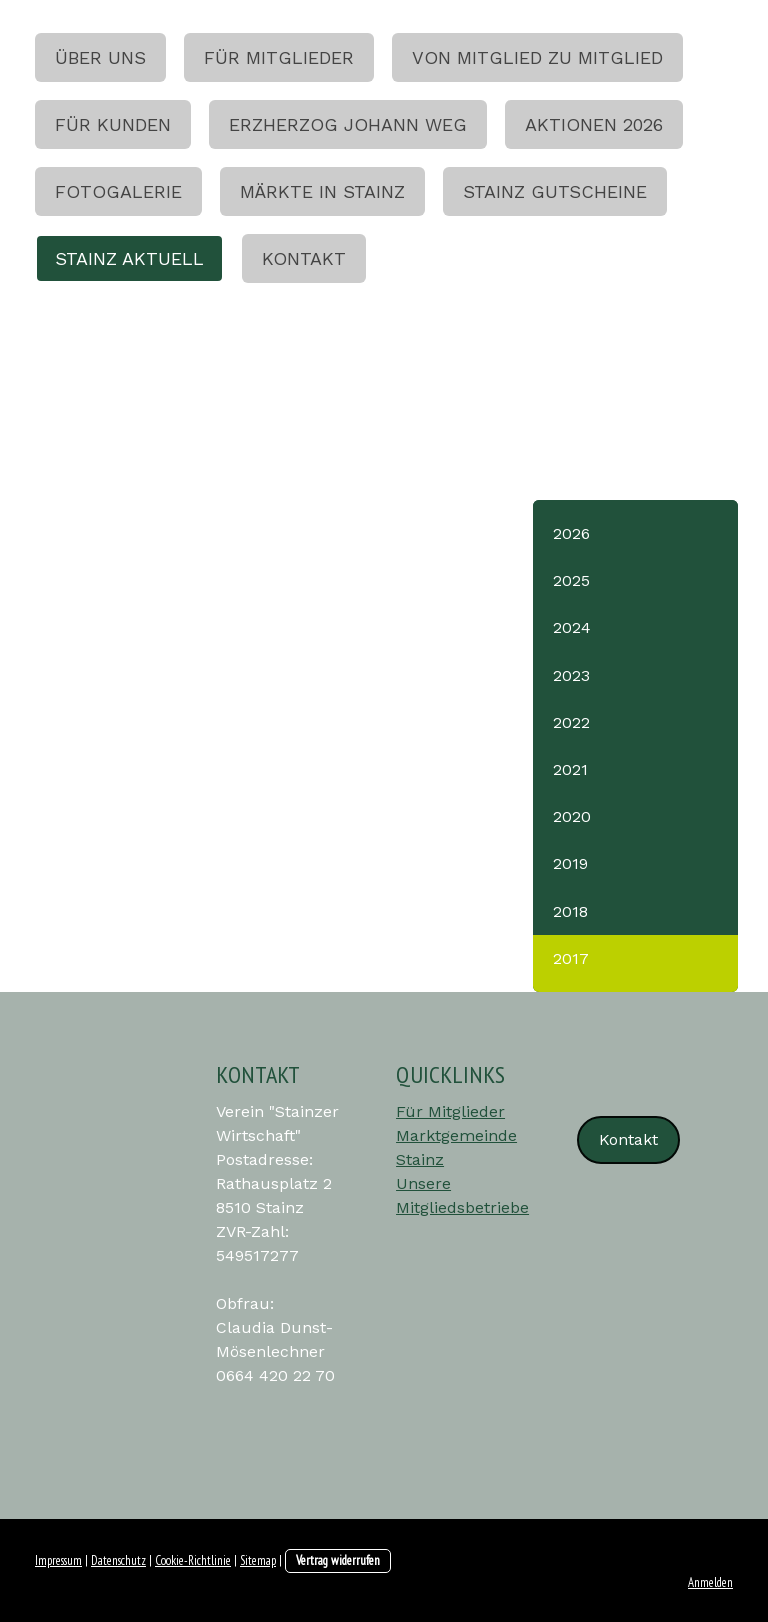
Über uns (100, 57)
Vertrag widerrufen (338, 1560)
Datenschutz (118, 1560)
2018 (570, 911)
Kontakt (304, 258)
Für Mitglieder (279, 57)
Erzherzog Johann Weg (348, 124)
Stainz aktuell (129, 258)
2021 (570, 769)
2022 (571, 722)
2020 (572, 816)
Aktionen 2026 (594, 124)
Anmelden (710, 1582)
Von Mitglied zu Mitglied (537, 57)
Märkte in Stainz (322, 191)
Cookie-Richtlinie (193, 1560)
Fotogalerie (118, 191)
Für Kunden (113, 124)
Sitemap (258, 1560)
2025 (571, 580)
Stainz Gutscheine (555, 191)
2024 (572, 627)
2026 (571, 533)
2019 (570, 863)
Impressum (58, 1560)
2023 (571, 675)
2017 (571, 958)
